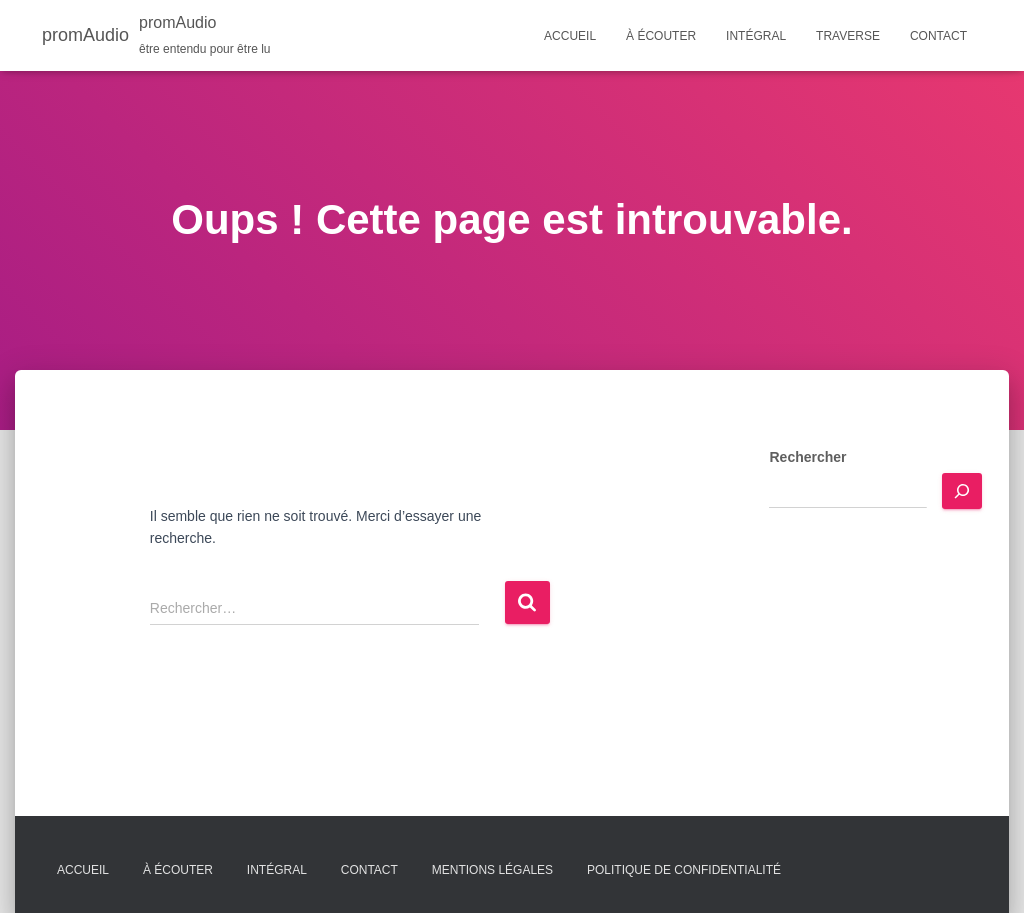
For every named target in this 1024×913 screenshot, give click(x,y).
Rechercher (807, 457)
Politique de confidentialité (684, 870)
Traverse (848, 36)
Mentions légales (492, 870)
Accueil (570, 36)
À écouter (661, 36)
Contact (938, 36)
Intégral (756, 36)
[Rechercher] (962, 491)
